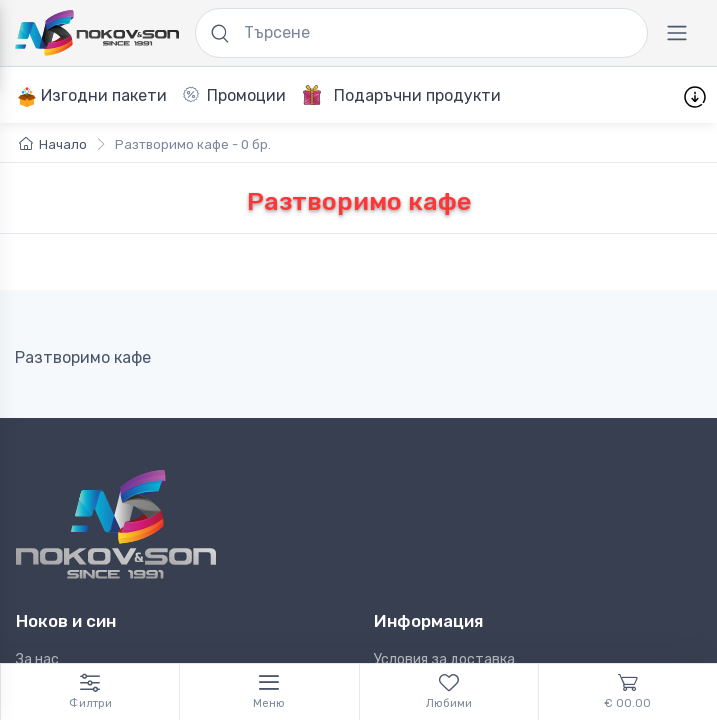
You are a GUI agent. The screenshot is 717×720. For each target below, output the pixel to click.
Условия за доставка (444, 659)
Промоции (234, 95)
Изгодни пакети (92, 96)
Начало (53, 144)
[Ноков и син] (116, 524)
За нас (37, 659)
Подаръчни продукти (401, 95)
